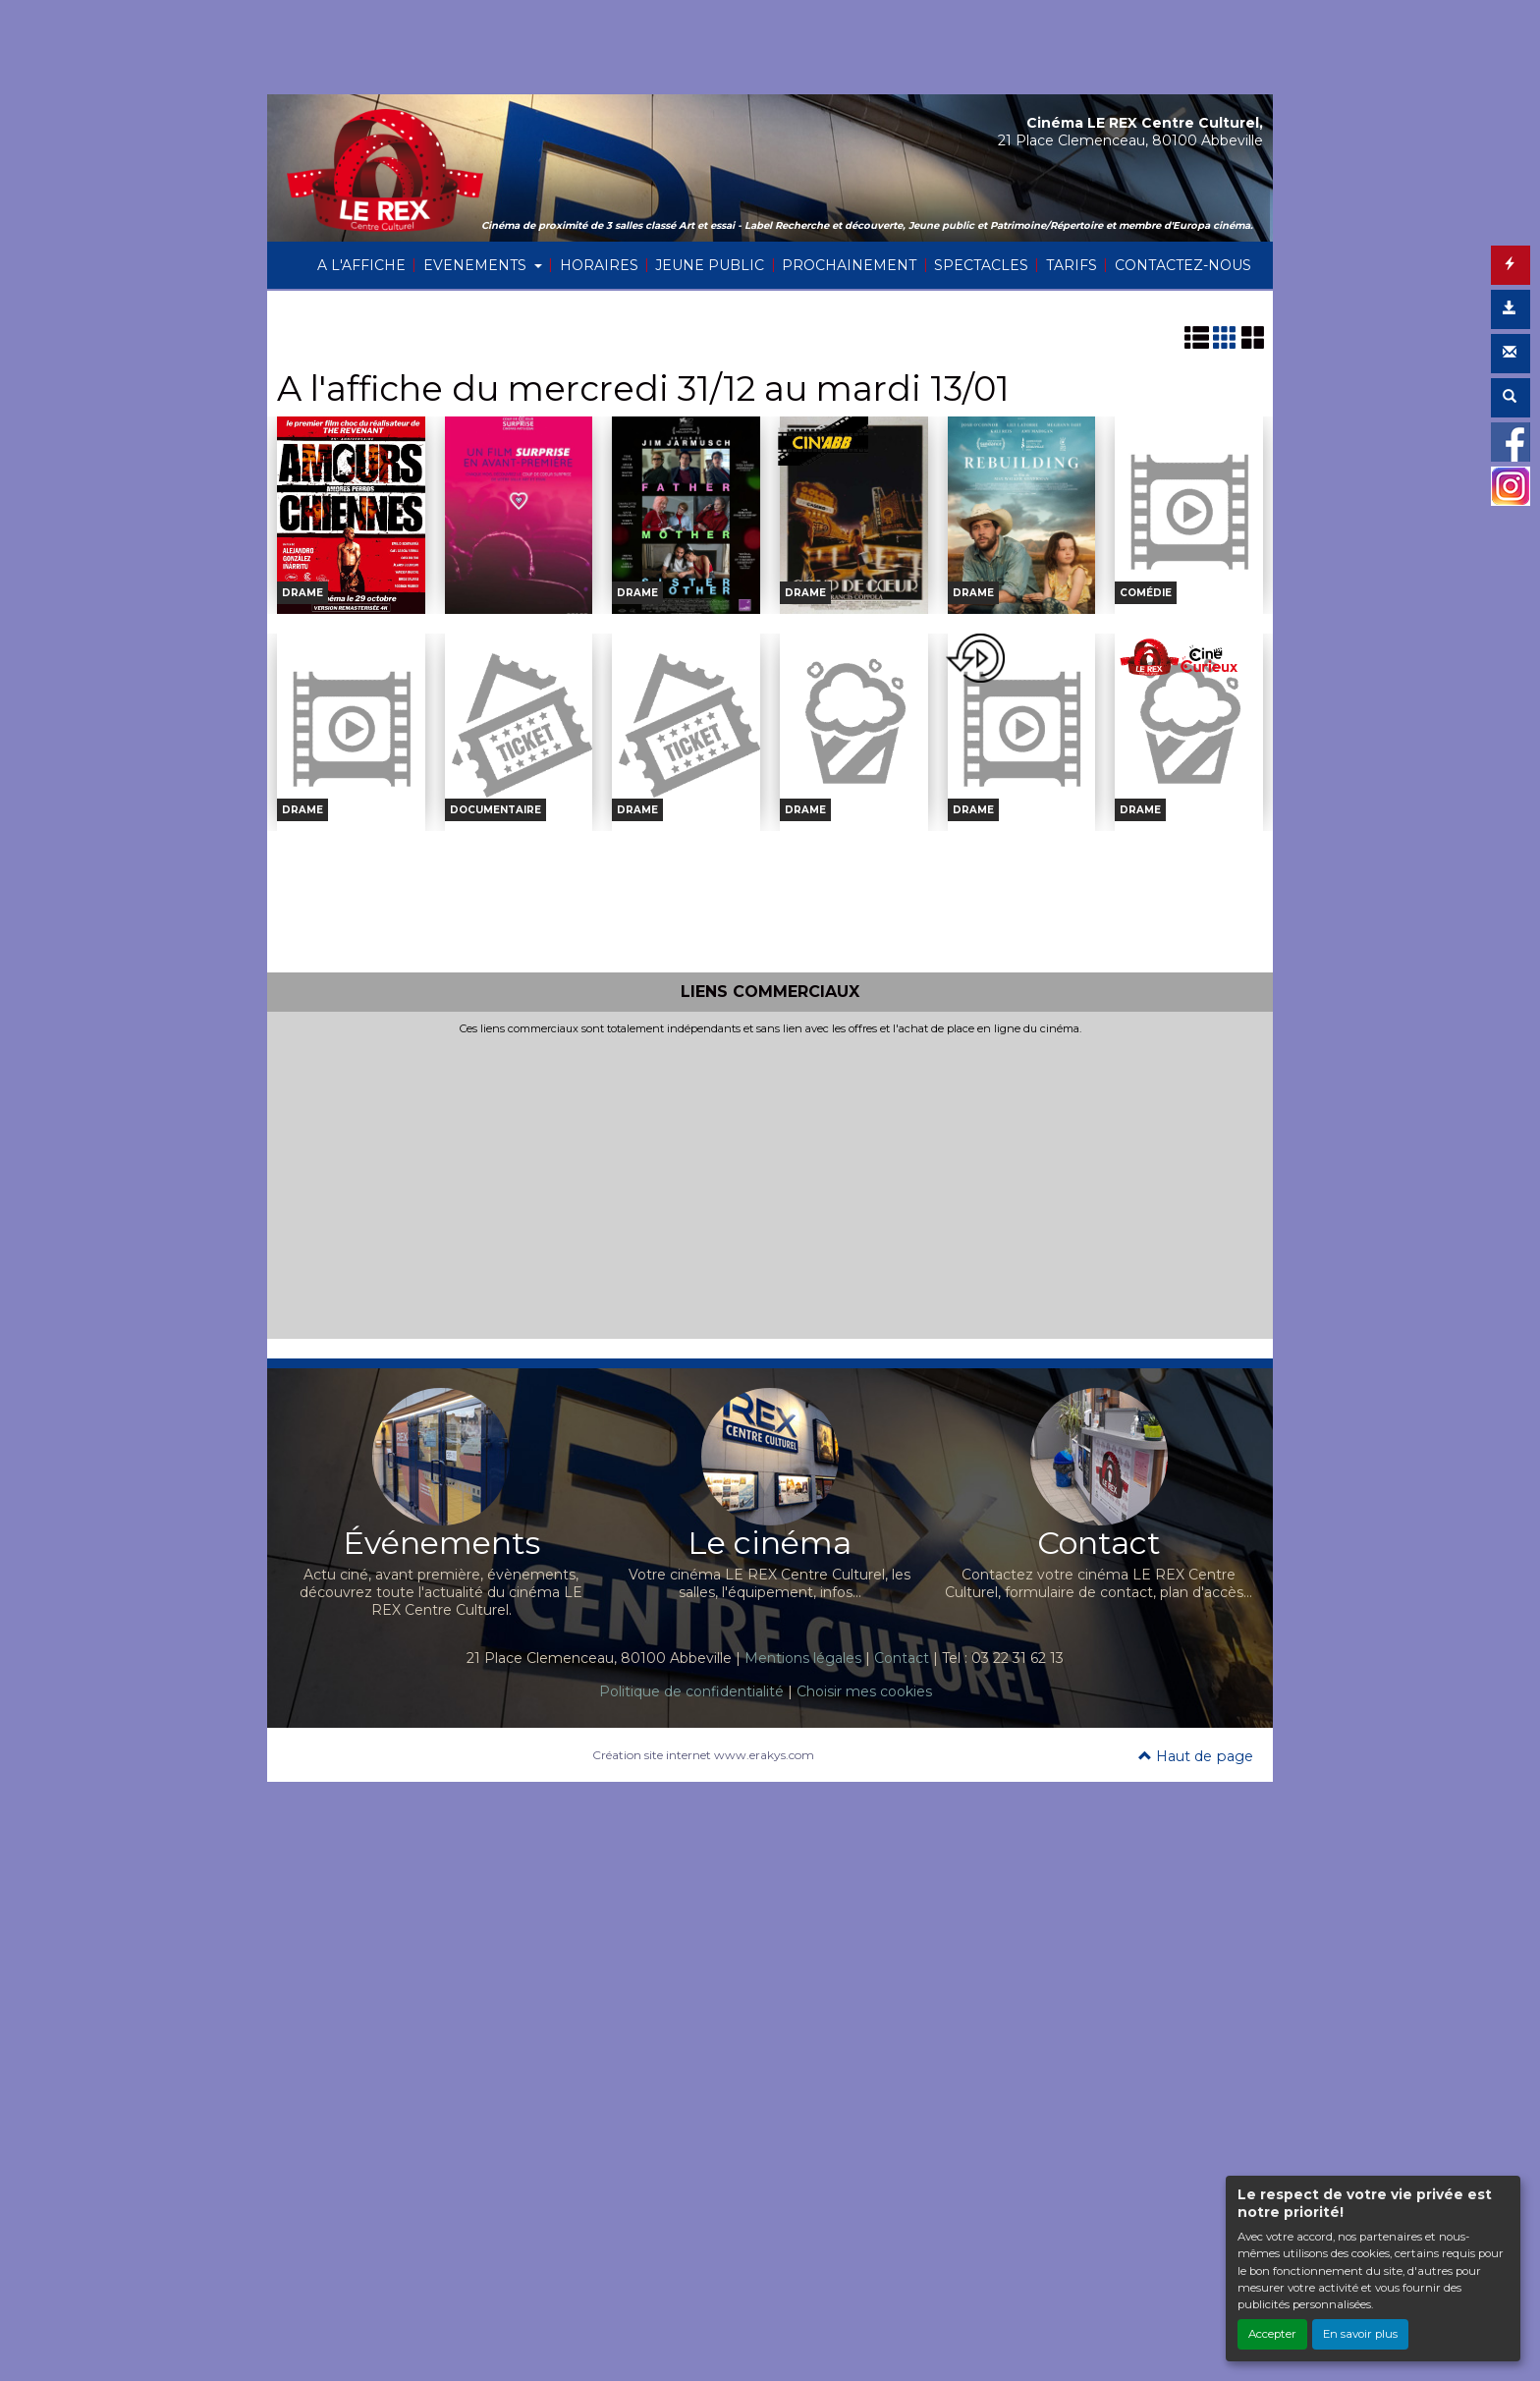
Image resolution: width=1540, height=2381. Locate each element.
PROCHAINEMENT (849, 265)
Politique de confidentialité (691, 1691)
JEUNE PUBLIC (709, 265)
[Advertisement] (770, 1183)
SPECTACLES (981, 265)
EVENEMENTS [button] (476, 265)
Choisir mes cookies (864, 1691)
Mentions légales (802, 1658)
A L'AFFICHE (361, 265)
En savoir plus (1360, 2334)
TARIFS (1071, 265)
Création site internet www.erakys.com (703, 1754)
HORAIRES (599, 265)
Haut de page (1195, 1756)
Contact (901, 1658)
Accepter (1272, 2334)
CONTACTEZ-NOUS (1183, 265)
